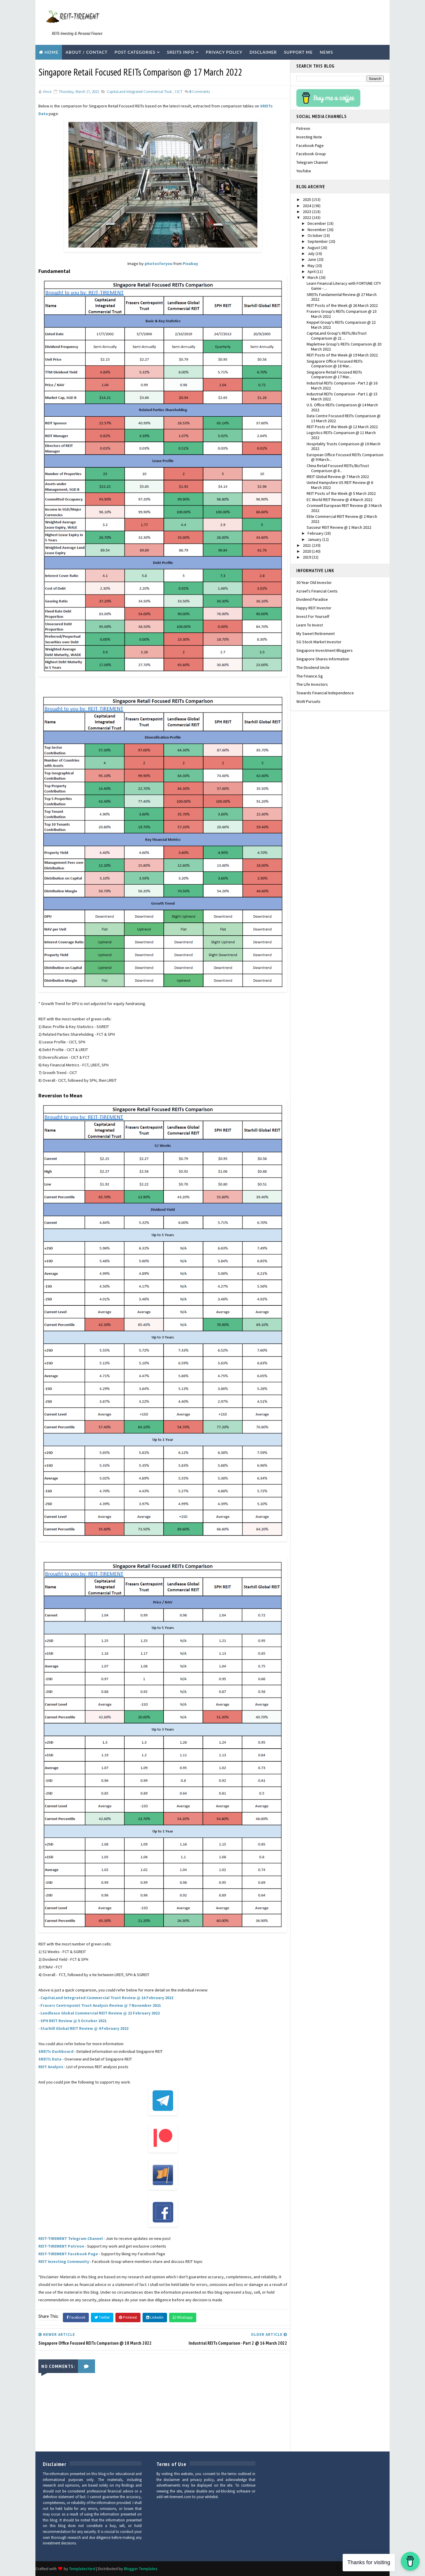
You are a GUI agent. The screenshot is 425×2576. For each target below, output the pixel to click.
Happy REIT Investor (313, 608)
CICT (178, 91)
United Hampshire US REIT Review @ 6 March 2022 (340, 485)
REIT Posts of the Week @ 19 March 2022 (342, 355)
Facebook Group (311, 153)
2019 (307, 557)
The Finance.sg (309, 676)
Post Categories (135, 52)
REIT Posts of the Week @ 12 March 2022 (342, 426)
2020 (307, 551)
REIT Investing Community (63, 2261)
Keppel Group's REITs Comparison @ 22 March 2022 (341, 325)
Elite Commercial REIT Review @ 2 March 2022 (342, 519)
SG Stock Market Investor (318, 641)
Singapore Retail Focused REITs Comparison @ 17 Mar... (334, 374)
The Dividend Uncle (313, 667)
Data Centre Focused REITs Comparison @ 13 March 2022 (343, 418)
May (312, 265)
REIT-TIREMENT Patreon (61, 2246)
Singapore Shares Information (322, 659)
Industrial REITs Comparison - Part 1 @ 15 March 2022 (342, 396)
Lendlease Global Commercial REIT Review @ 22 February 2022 (100, 2013)
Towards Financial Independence (325, 692)
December (317, 223)
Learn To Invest (309, 625)
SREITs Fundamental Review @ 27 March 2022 (342, 297)
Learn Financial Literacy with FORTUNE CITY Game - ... (344, 286)
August (314, 247)
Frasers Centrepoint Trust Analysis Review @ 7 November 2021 (100, 2005)
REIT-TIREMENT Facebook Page (68, 2253)
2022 (307, 217)
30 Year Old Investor (314, 582)
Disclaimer (263, 52)
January (315, 539)
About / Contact (86, 52)
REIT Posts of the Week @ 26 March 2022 (342, 305)
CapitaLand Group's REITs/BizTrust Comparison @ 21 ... (337, 335)
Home (51, 52)
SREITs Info (180, 52)
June (312, 259)
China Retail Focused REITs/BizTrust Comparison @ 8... (338, 468)
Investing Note (309, 137)
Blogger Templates (141, 2568)
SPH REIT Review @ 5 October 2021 (73, 2020)
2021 (307, 545)
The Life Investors (312, 684)
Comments (199, 91)
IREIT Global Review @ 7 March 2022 (338, 476)
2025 (307, 199)
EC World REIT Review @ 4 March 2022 (339, 499)
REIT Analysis (50, 2066)
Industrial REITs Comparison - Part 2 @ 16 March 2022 (342, 385)
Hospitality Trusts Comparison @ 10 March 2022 (343, 446)
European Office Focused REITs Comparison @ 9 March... (345, 457)
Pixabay (190, 263)
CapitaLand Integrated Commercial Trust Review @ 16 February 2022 (106, 1997)
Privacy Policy (224, 52)
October (315, 235)
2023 (307, 211)
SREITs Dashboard (55, 2051)
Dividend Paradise (312, 599)
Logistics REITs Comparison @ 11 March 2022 (341, 435)
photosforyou (158, 263)
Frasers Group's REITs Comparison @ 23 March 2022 (342, 314)
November (317, 229)
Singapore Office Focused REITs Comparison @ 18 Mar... (335, 364)
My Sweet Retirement (315, 633)
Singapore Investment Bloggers (324, 650)
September (318, 241)
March (313, 277)
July (312, 253)
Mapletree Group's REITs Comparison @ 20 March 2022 (344, 346)
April (312, 271)
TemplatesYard (82, 2568)
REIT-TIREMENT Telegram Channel (70, 2238)
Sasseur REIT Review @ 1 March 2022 (339, 527)
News (326, 52)
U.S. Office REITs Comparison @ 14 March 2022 (342, 407)
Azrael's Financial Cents (317, 591)
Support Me (298, 52)
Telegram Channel (312, 162)
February (316, 533)
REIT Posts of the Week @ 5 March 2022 (341, 493)
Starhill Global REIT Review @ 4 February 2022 (84, 2028)
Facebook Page (310, 145)
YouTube (303, 171)
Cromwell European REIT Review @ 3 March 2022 (344, 508)
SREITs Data (49, 2059)
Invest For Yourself (312, 616)
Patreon (303, 128)
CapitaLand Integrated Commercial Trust (139, 91)
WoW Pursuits (308, 701)
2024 (307, 205)
